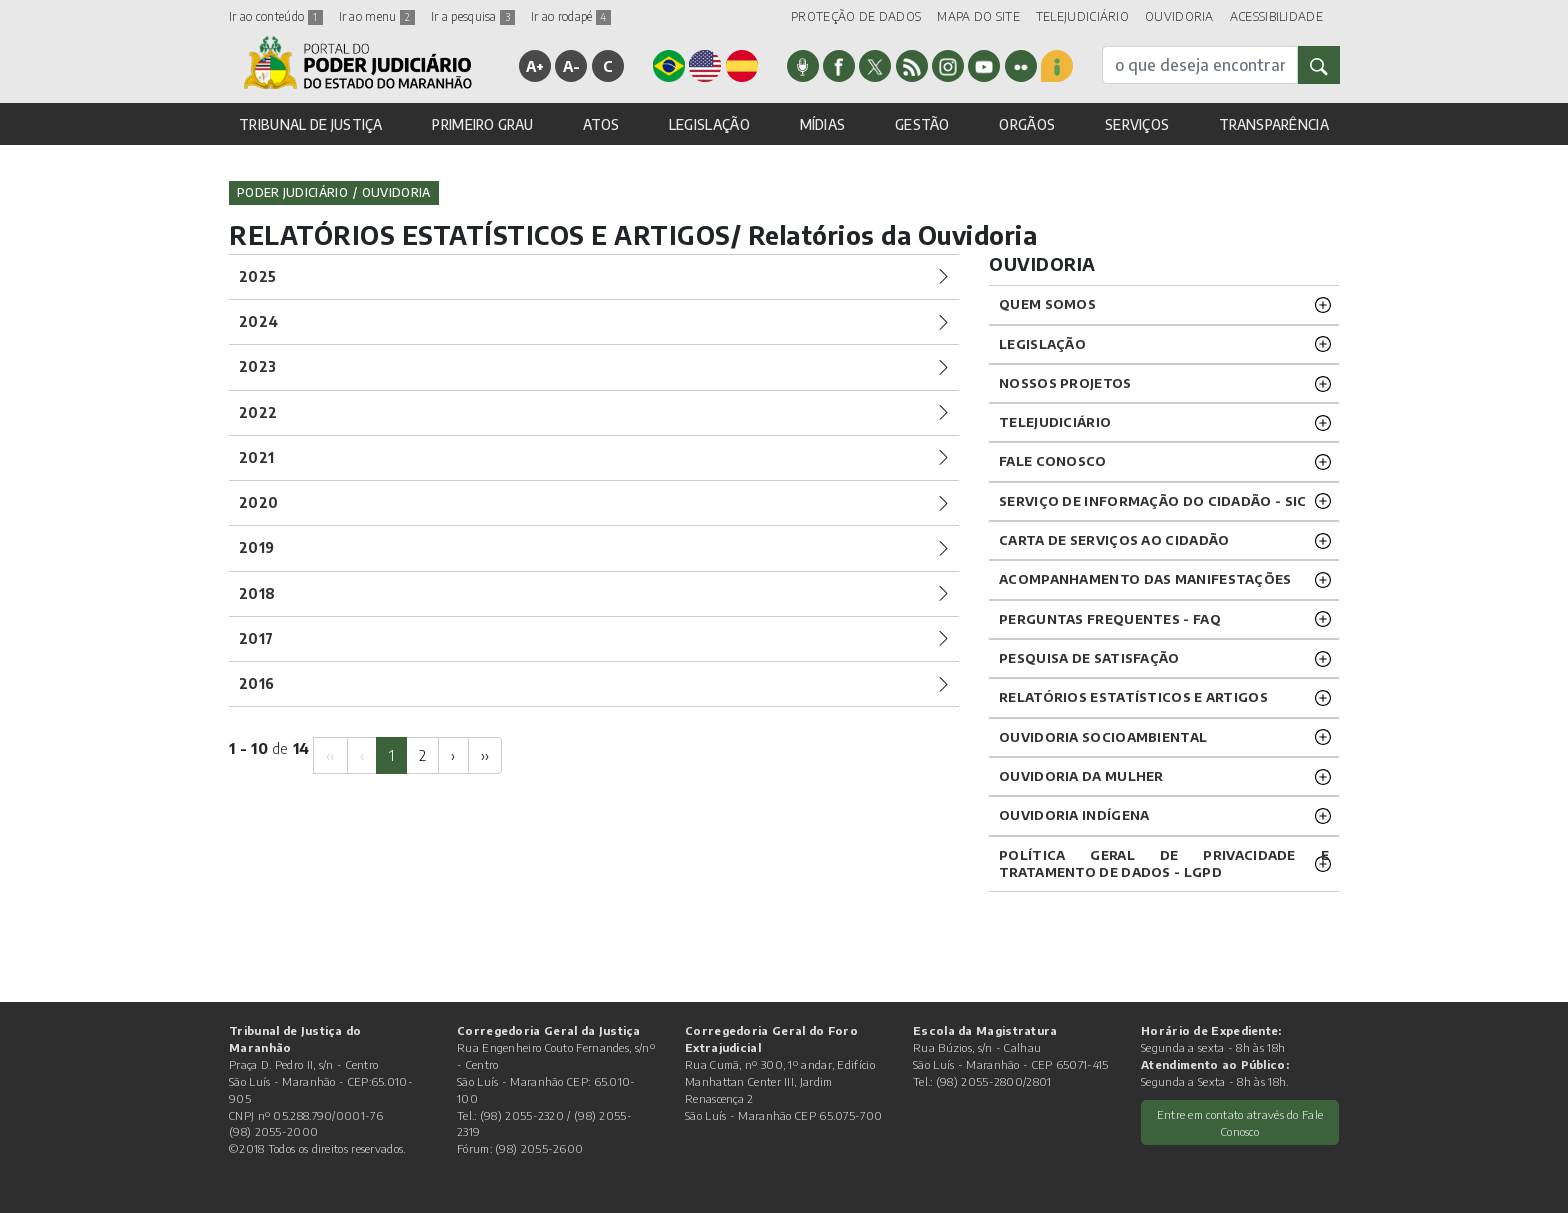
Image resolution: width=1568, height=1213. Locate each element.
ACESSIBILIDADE (1276, 16)
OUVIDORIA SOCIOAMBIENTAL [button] (1103, 737)
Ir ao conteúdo (276, 16)
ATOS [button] (601, 124)
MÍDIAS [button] (823, 124)
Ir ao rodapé (571, 16)
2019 (256, 547)
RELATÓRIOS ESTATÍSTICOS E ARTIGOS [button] (1133, 697)
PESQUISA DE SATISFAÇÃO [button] (1089, 658)
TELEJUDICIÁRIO (1082, 16)
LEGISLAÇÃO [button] (709, 124)
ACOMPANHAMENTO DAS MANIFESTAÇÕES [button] (1145, 579)
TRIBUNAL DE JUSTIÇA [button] (311, 124)
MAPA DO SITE (978, 16)
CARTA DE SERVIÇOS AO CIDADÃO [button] (1114, 540)
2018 (257, 593)
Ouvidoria (396, 192)
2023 (257, 366)
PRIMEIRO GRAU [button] (482, 124)
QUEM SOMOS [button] (1047, 304)
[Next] (453, 755)
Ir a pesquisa (473, 16)
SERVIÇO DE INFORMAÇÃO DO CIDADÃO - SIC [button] (1152, 501)
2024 (258, 321)
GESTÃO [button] (922, 124)
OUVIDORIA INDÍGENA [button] (1074, 815)
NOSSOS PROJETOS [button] (1065, 383)
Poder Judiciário (292, 192)
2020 (258, 502)
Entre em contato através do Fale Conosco (1240, 1122)
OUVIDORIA (1179, 16)
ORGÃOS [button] (1027, 124)
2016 (256, 683)
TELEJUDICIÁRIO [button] (1055, 422)
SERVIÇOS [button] (1137, 124)
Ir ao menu (377, 16)
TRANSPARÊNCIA (1274, 124)
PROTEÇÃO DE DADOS (856, 16)
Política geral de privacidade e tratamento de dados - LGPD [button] (1164, 863)
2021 (256, 457)
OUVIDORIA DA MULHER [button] (1081, 776)
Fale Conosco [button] (1053, 461)
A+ (535, 66)
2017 (256, 638)
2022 (258, 412)
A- (572, 66)
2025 (257, 276)
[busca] (1200, 65)
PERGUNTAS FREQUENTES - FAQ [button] (1110, 619)
